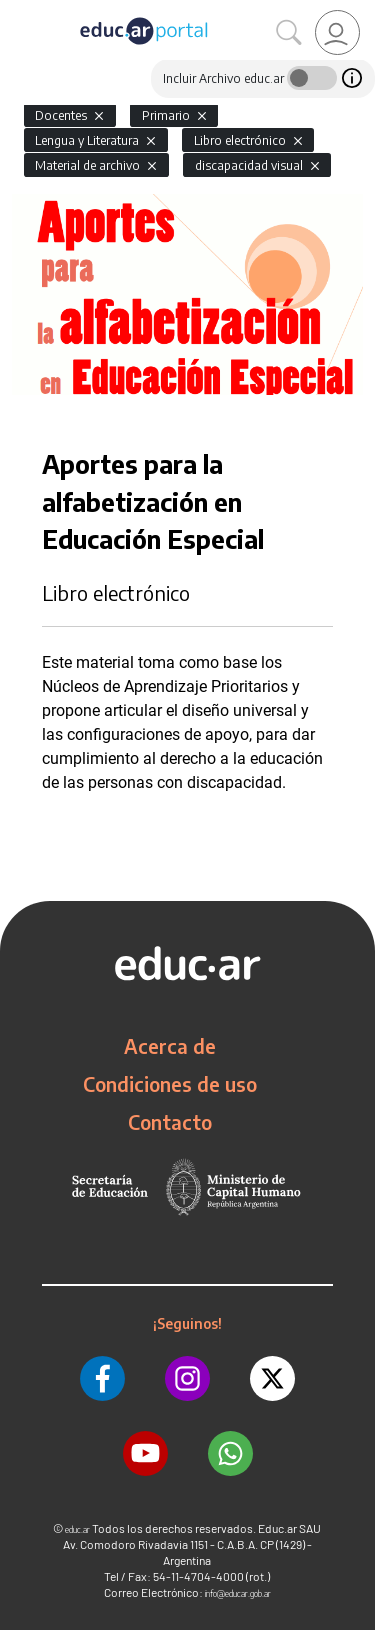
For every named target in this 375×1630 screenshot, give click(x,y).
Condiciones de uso (170, 1084)
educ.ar (77, 1529)
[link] (337, 32)
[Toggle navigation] (18, 11)
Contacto (170, 1122)
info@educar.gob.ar (238, 1593)
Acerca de (170, 1046)
